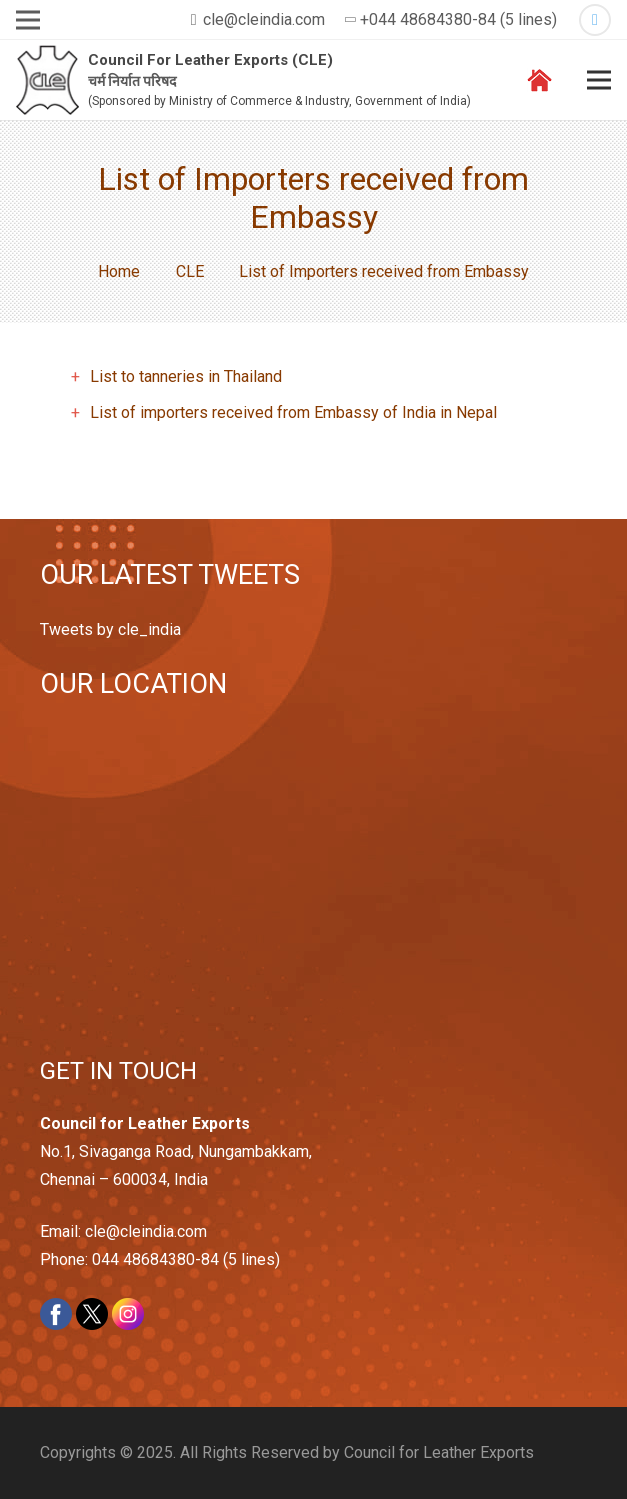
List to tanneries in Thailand (186, 376)
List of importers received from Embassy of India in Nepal (293, 412)
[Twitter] (595, 20)
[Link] (47, 80)
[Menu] (599, 80)
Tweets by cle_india (110, 629)
